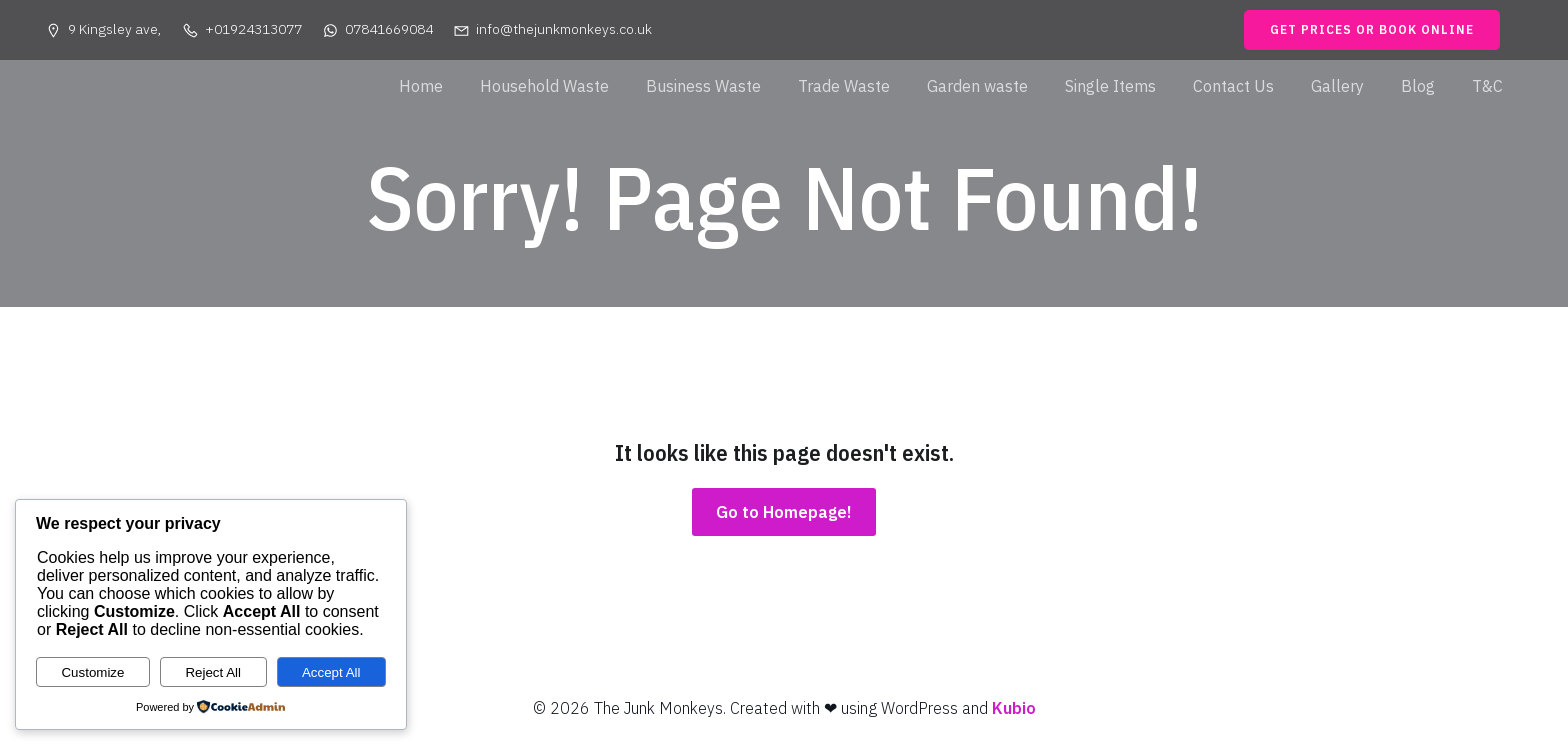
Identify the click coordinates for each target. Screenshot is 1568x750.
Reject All (213, 672)
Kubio (1014, 708)
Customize (92, 672)
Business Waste (703, 86)
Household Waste (544, 86)
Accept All (331, 672)
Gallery (1337, 86)
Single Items (1110, 86)
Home (421, 86)
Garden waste (977, 86)
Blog (1418, 86)
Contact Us (1233, 86)
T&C (1487, 86)
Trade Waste (844, 86)
